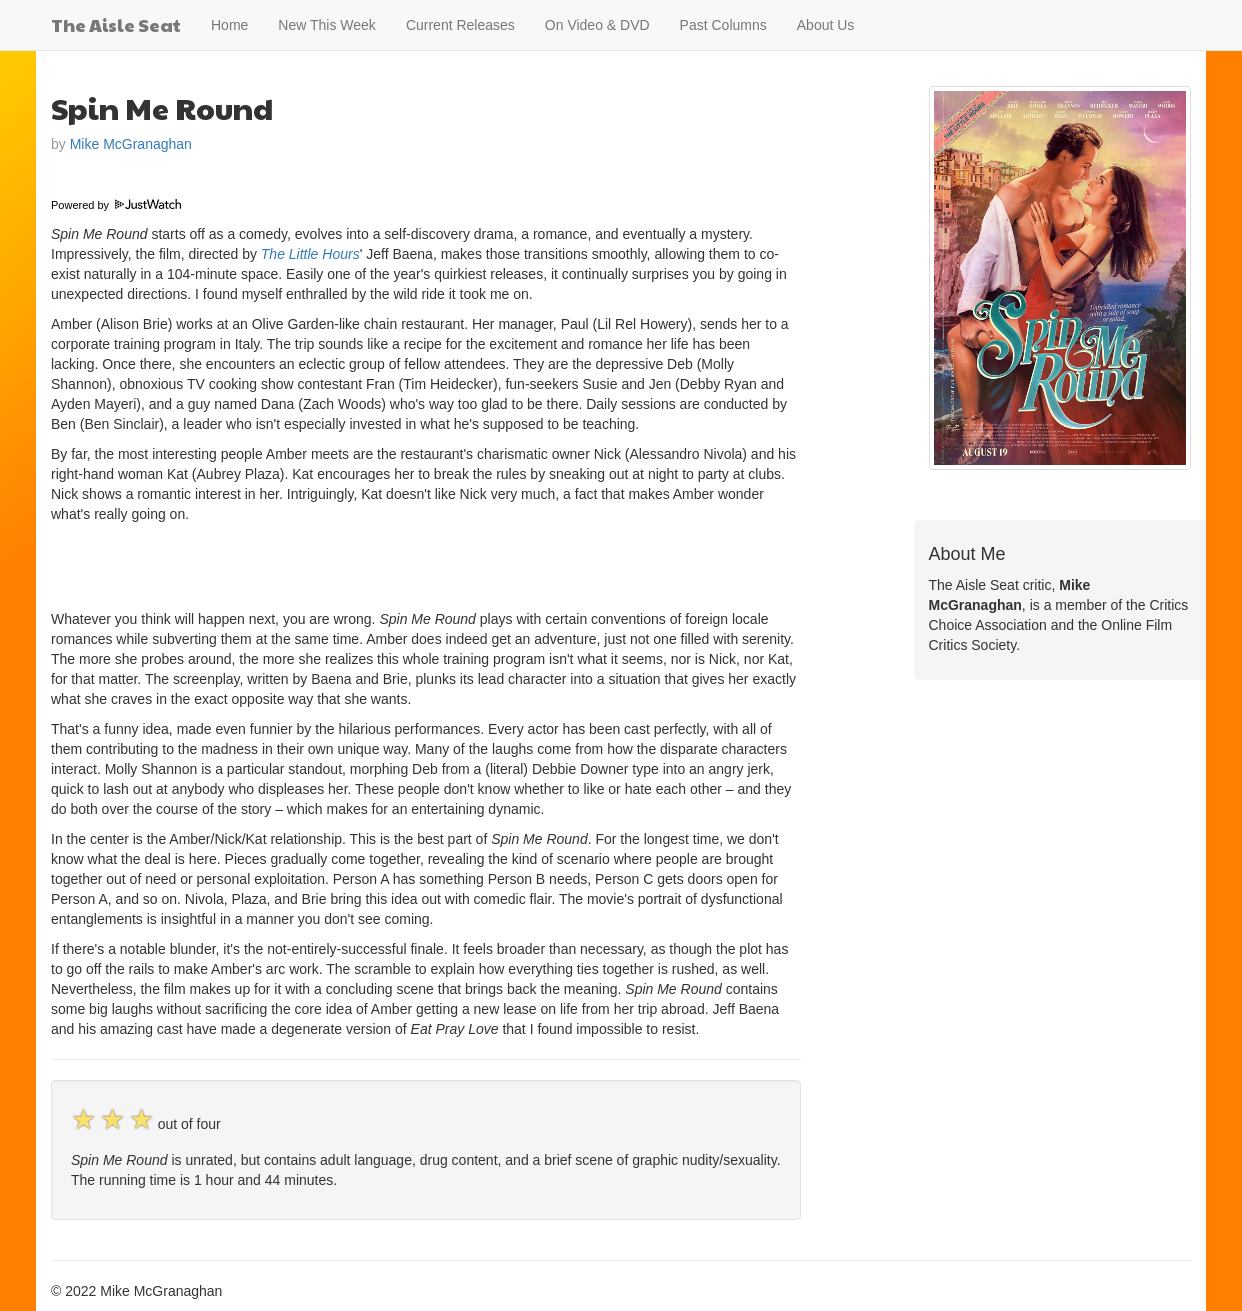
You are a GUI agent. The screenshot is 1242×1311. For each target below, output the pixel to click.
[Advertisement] (285, 564)
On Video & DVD (597, 25)
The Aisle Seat (116, 24)
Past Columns (723, 25)
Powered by (116, 205)
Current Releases (460, 25)
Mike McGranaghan (131, 144)
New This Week (327, 25)
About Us (826, 25)
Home (229, 25)
